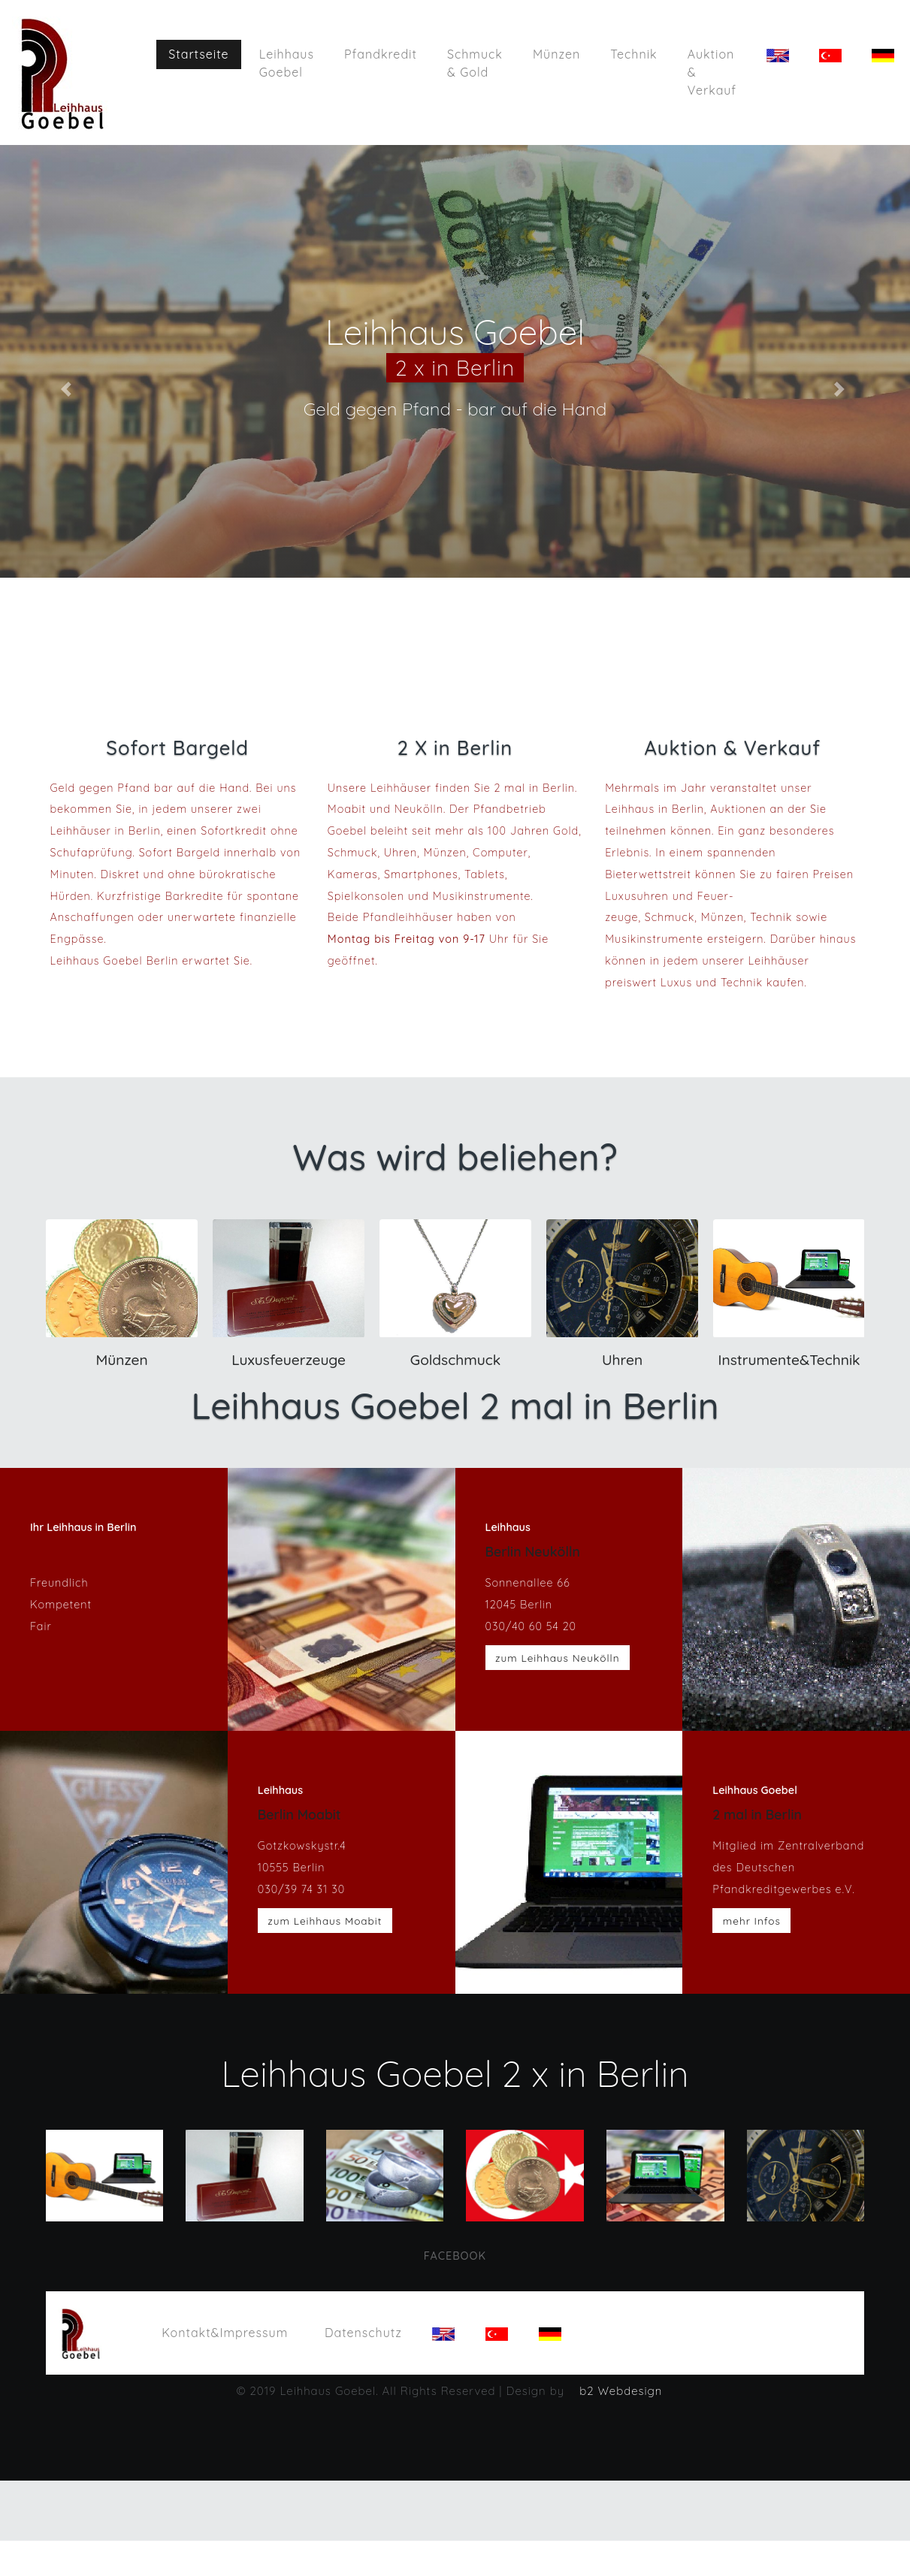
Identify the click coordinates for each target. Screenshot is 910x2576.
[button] (68, 389)
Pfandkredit (381, 54)
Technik (634, 54)
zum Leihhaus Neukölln (557, 1657)
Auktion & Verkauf (712, 72)
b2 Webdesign (620, 2391)
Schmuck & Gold (475, 63)
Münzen (557, 54)
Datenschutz (363, 2332)
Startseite (205, 53)
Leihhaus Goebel (286, 63)
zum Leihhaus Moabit (325, 1920)
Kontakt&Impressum (231, 2331)
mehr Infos (752, 1920)
